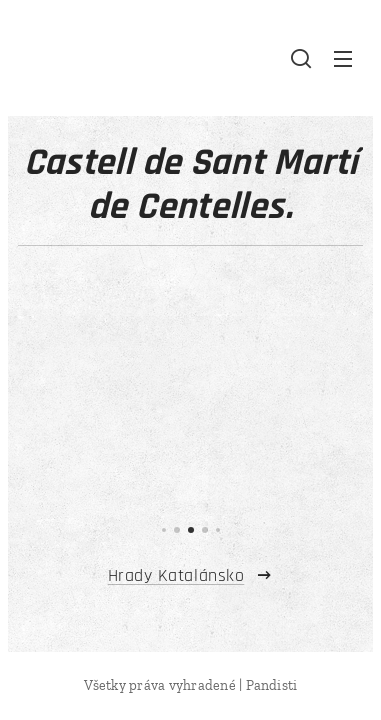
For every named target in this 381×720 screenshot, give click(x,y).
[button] (301, 58)
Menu (343, 59)
